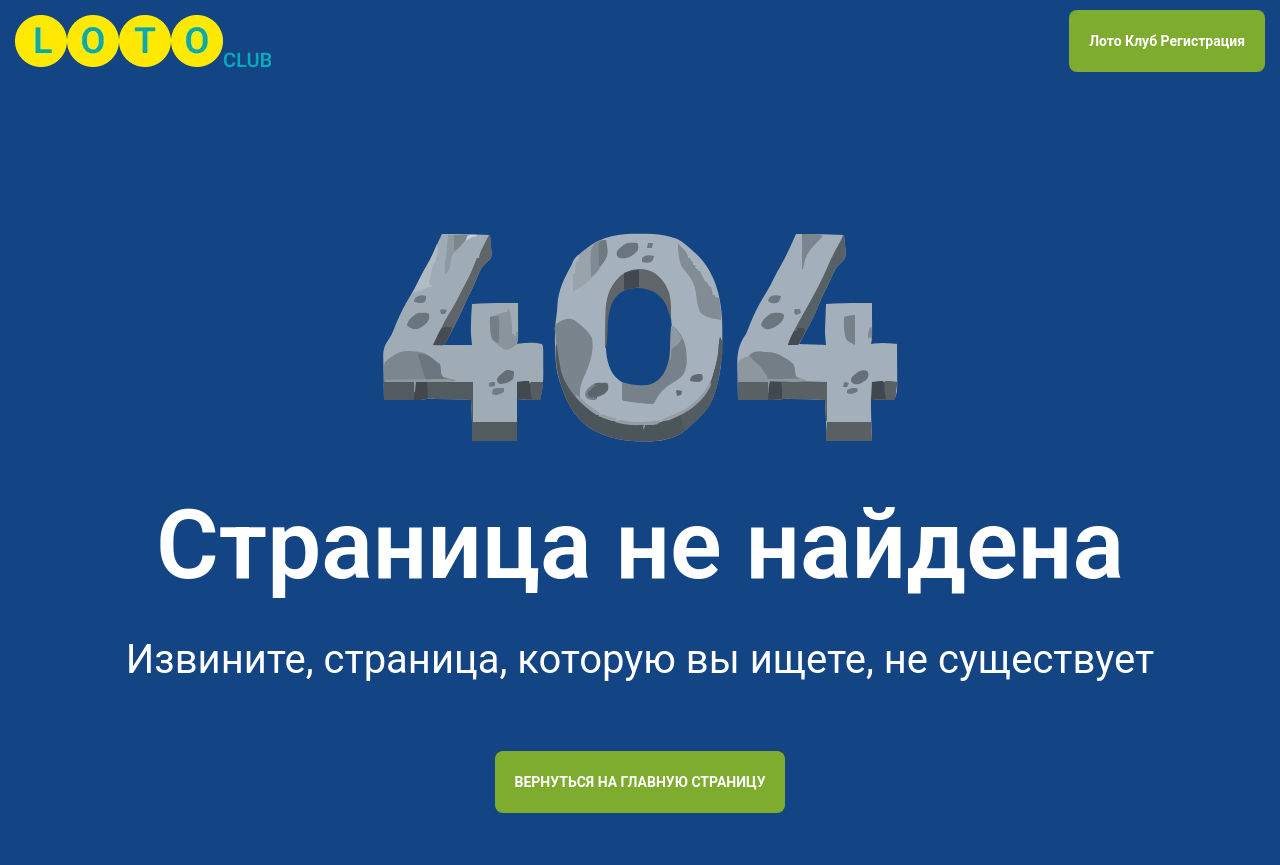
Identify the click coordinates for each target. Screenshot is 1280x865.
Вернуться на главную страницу (640, 782)
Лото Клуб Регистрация (1167, 41)
